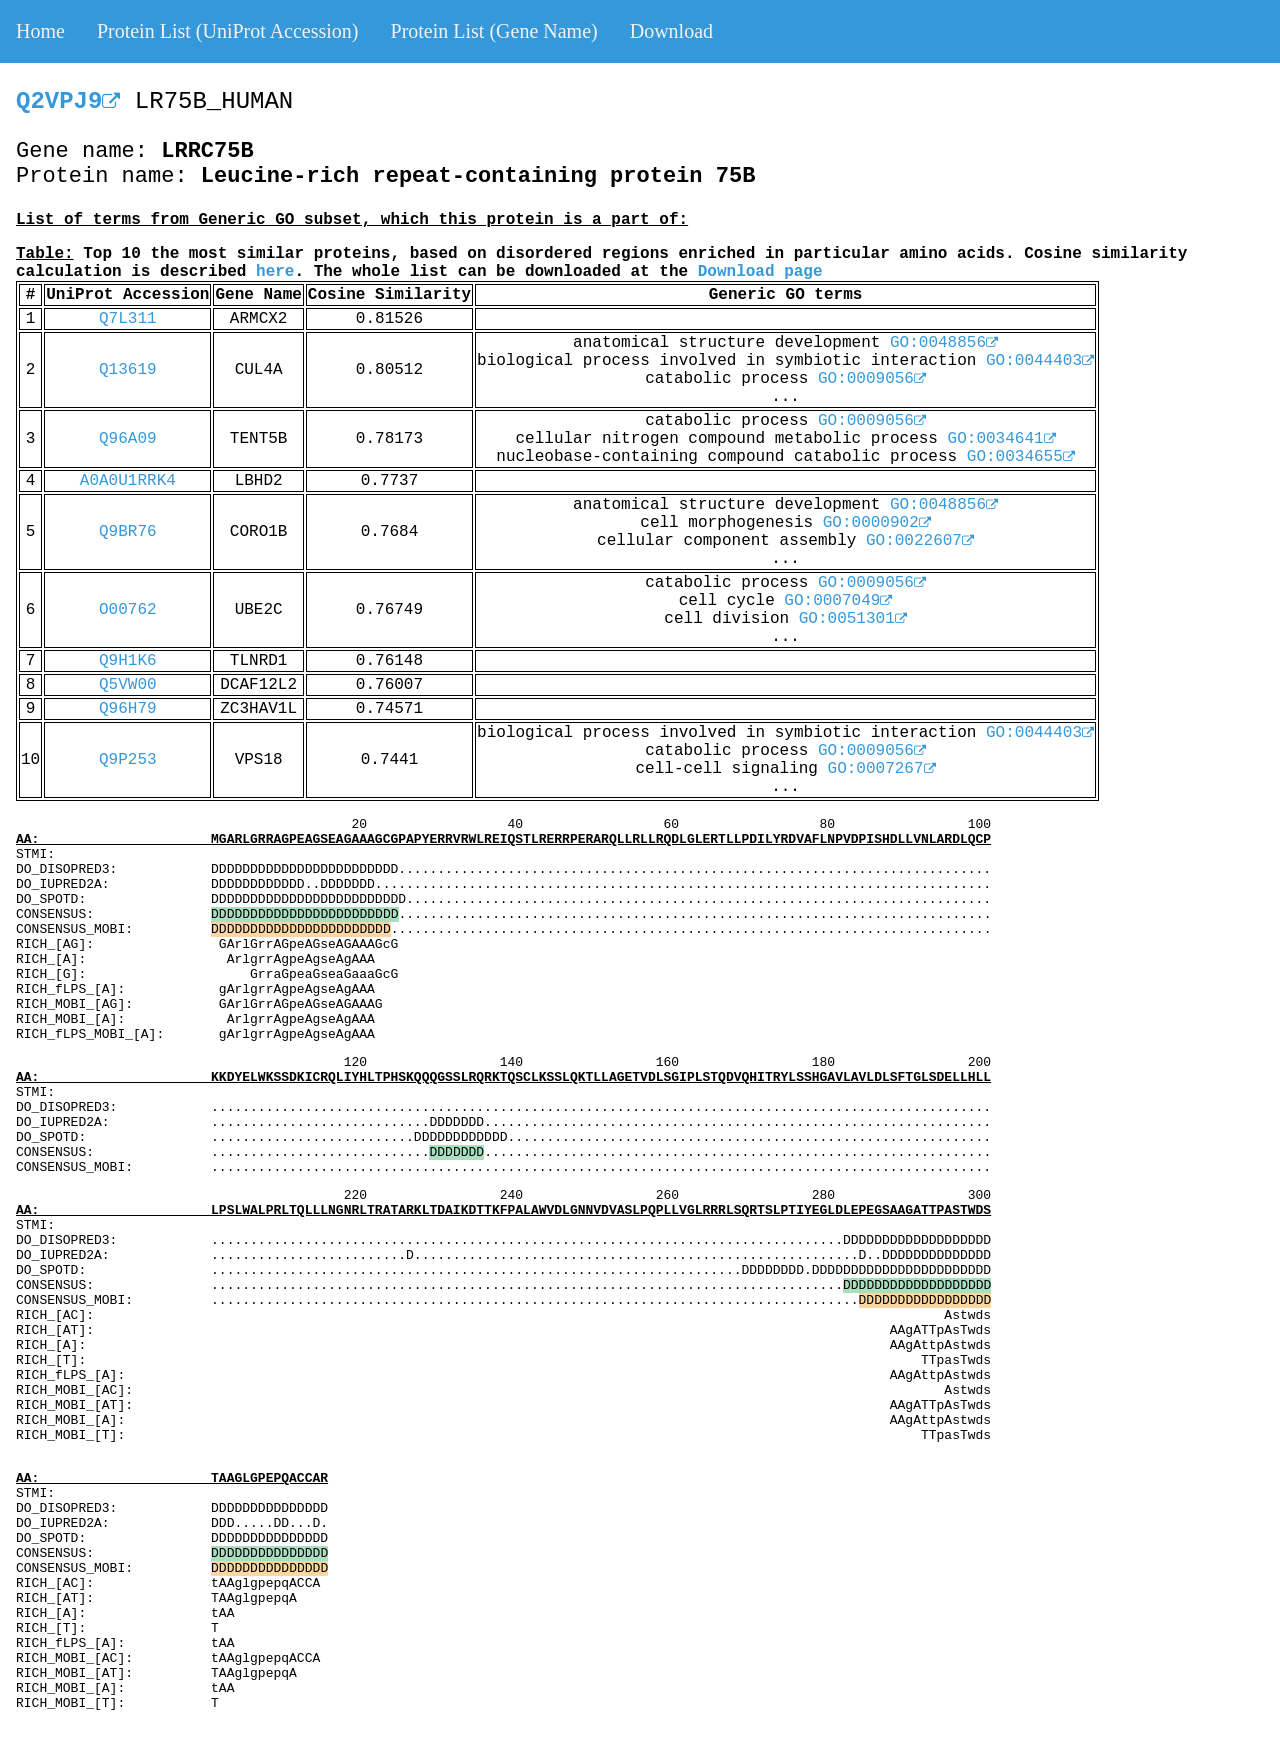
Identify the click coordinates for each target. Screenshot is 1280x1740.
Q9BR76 (128, 532)
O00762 (128, 610)
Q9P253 (128, 760)
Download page (760, 272)
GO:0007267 (882, 769)
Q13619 (128, 370)
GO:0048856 (944, 343)
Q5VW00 (128, 685)
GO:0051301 (853, 619)
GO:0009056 (872, 379)
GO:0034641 (1002, 439)
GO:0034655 (1021, 457)
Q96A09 (128, 439)
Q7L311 (128, 319)
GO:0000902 (877, 523)
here (275, 272)
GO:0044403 (1040, 361)
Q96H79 (128, 709)
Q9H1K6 (128, 661)
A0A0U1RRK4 (128, 481)
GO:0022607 (920, 541)
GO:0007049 (838, 601)
